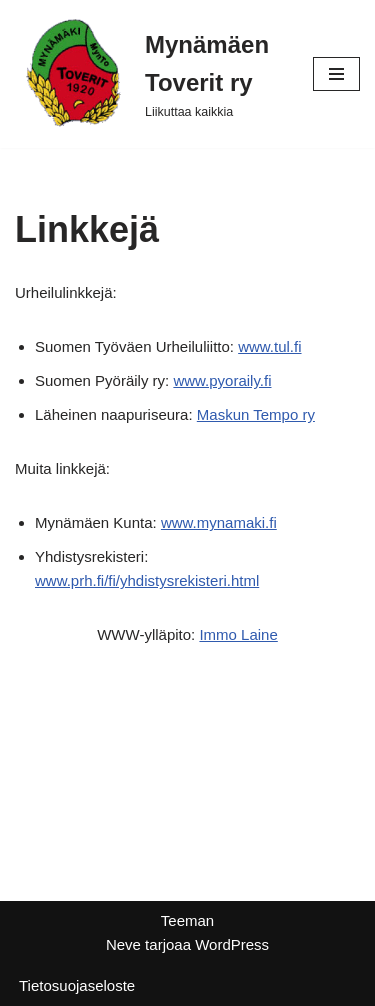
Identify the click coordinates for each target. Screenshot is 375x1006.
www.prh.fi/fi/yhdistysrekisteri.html (147, 580)
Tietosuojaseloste (77, 985)
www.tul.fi (269, 346)
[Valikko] (336, 74)
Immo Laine (238, 634)
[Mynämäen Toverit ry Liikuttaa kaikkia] (149, 74)
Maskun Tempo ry (256, 414)
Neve (123, 944)
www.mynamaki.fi (219, 522)
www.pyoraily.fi (222, 380)
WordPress (232, 944)
